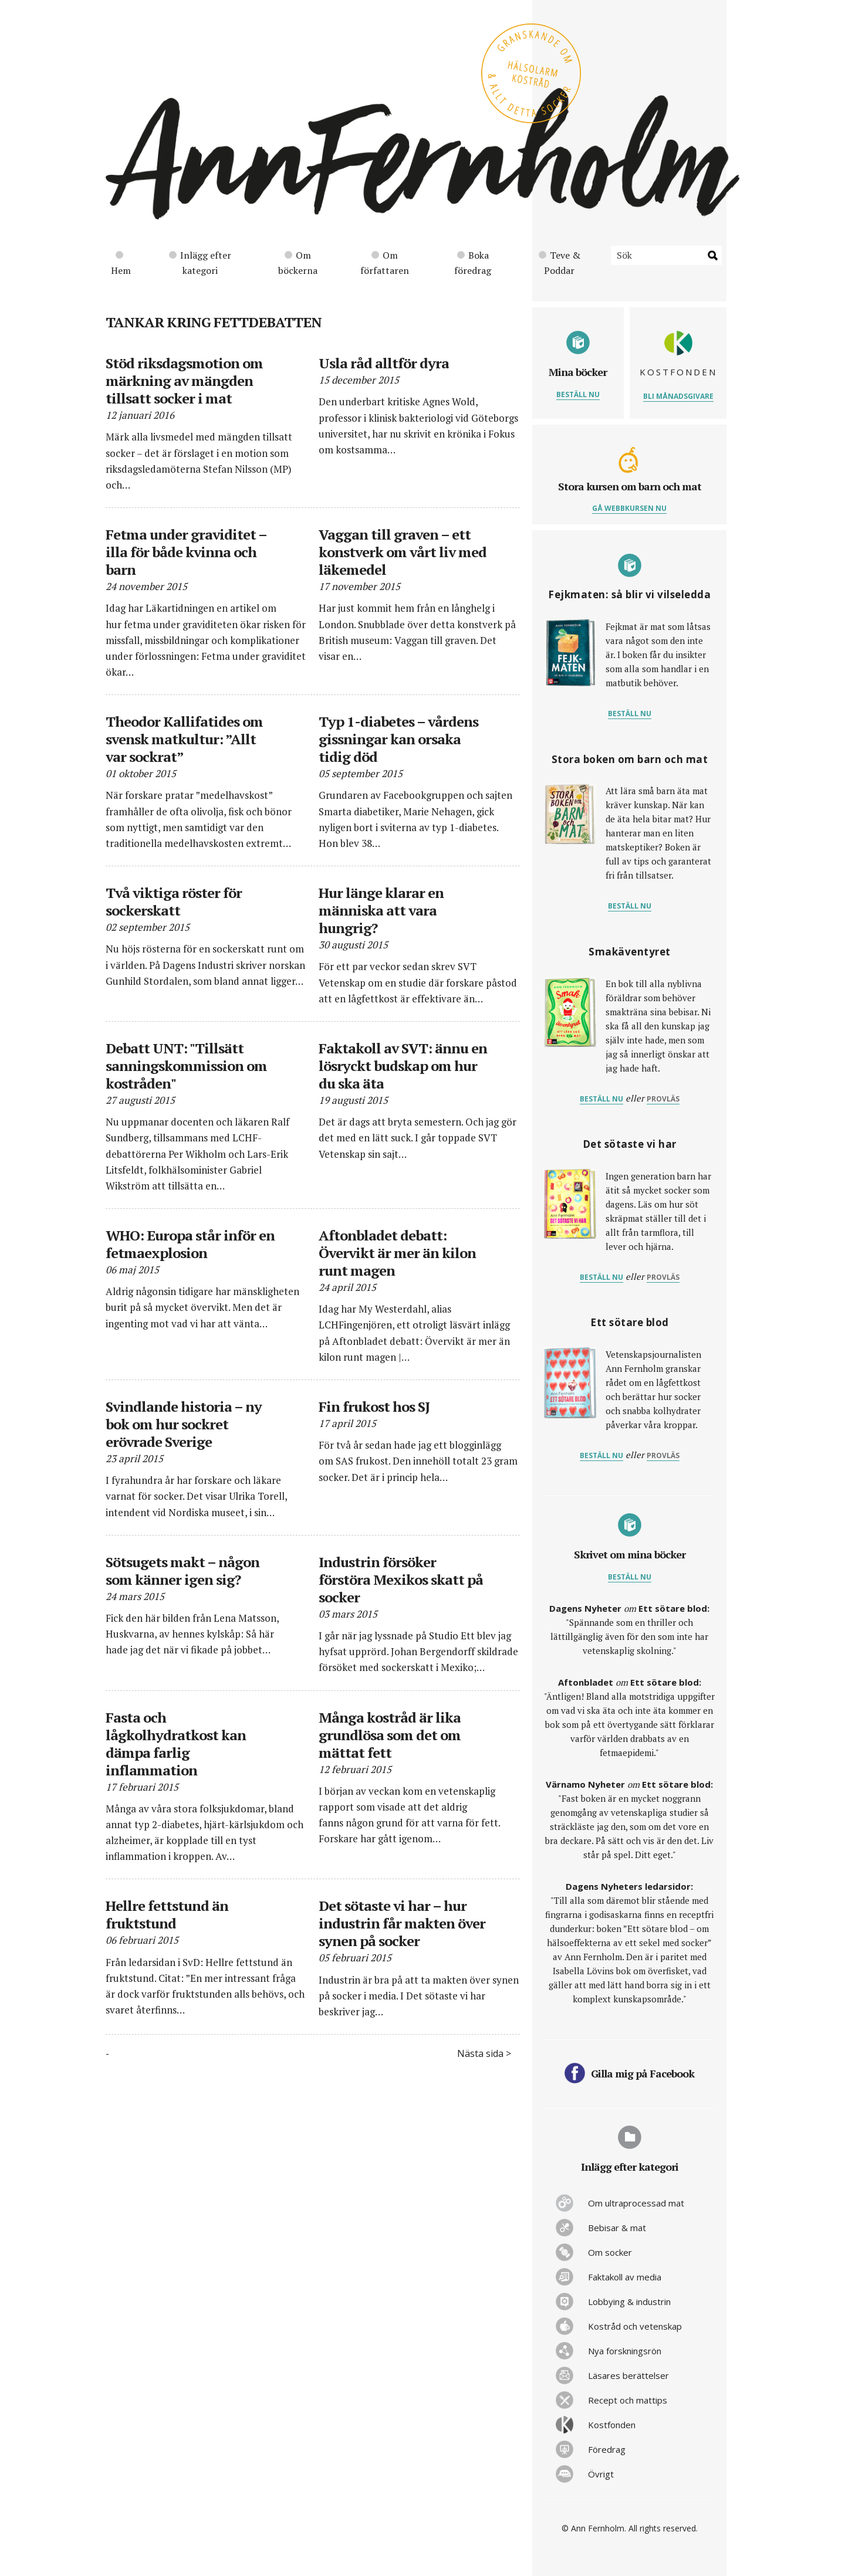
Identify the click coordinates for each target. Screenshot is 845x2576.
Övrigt (601, 2474)
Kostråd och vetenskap (635, 2326)
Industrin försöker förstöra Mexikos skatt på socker (401, 1579)
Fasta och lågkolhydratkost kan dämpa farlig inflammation (176, 1744)
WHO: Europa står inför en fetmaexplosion (190, 1244)
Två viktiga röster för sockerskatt (174, 901)
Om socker (610, 2252)
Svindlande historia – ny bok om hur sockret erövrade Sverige (184, 1424)
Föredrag (607, 2449)
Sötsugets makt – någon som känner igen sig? (182, 1571)
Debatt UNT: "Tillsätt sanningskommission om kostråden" (186, 1066)
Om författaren (384, 263)
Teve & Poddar (559, 263)
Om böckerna (297, 263)
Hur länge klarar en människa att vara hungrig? (381, 910)
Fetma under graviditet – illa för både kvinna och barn (186, 552)
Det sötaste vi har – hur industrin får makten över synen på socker (402, 1923)
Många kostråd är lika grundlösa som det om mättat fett (390, 1735)
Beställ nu (578, 394)
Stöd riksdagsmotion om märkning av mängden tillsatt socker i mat (184, 381)
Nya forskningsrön (624, 2351)
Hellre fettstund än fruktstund (167, 1914)
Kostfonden (612, 2425)
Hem (121, 264)
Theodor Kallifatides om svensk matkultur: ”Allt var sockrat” (184, 739)
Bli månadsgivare (678, 396)
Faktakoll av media (624, 2277)
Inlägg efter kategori (200, 263)
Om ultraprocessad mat (636, 2203)
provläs (663, 1099)
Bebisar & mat (617, 2227)
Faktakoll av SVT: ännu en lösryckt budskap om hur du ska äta (403, 1066)
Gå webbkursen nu (629, 508)
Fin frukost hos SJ (374, 1406)
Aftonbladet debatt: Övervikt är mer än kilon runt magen (397, 1253)
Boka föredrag (472, 263)
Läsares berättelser (628, 2375)
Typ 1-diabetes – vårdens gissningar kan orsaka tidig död (398, 739)
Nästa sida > (484, 2053)
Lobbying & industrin (629, 2301)
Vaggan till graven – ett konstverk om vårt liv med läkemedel (402, 552)
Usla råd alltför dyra (384, 363)
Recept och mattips (627, 2400)
